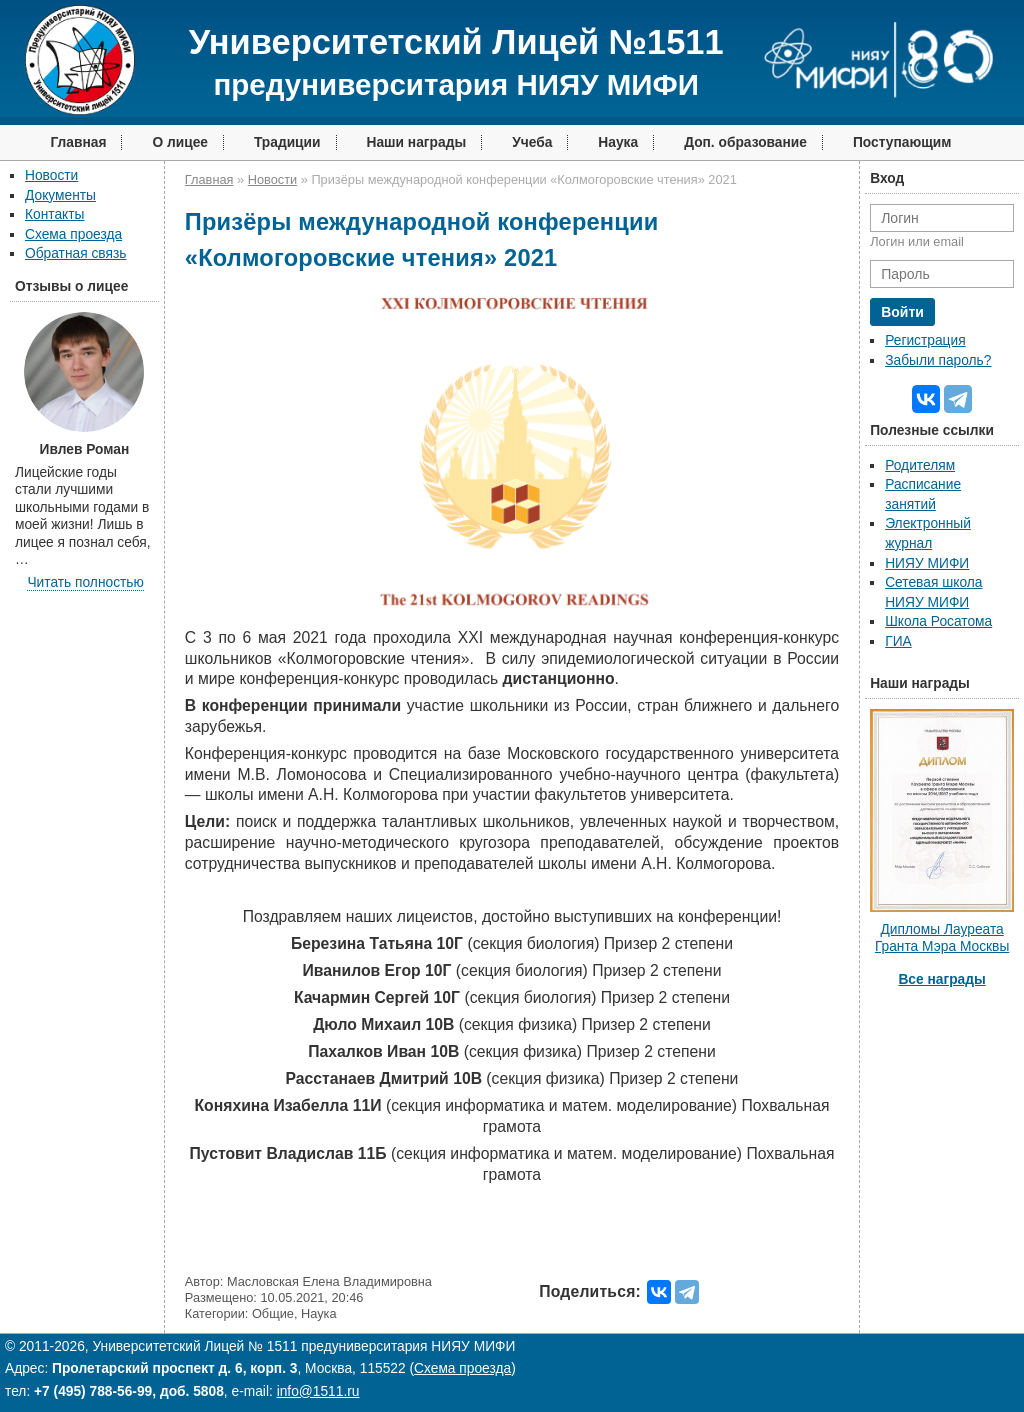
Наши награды (417, 142)
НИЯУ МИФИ (927, 563)
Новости (51, 175)
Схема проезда (73, 234)
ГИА (898, 641)
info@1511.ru (318, 1391)
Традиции (287, 142)
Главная (78, 142)
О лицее (180, 142)
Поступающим (902, 142)
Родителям (920, 465)
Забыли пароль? (938, 360)
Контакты (54, 214)
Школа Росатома (938, 621)
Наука (618, 142)
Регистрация (925, 340)
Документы (60, 195)
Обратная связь (75, 253)
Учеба (532, 142)
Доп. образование (745, 142)
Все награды (941, 979)
